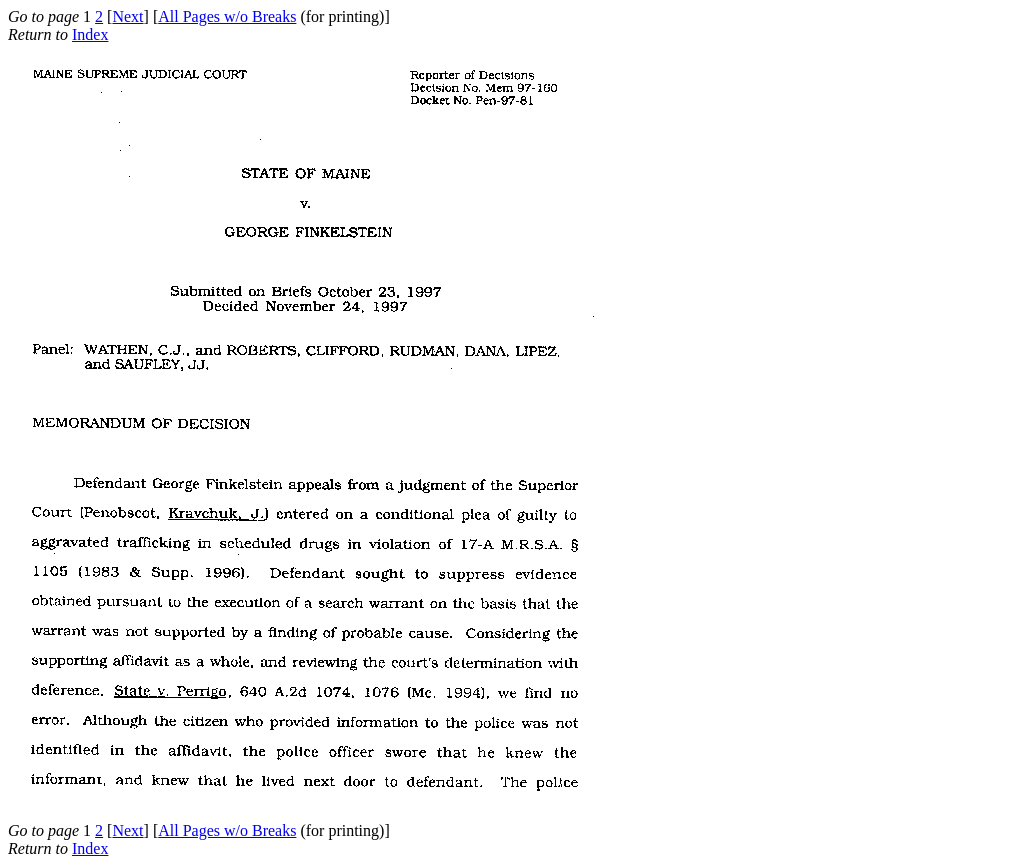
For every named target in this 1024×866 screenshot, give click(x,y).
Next (127, 16)
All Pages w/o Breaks (227, 16)
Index (90, 34)
